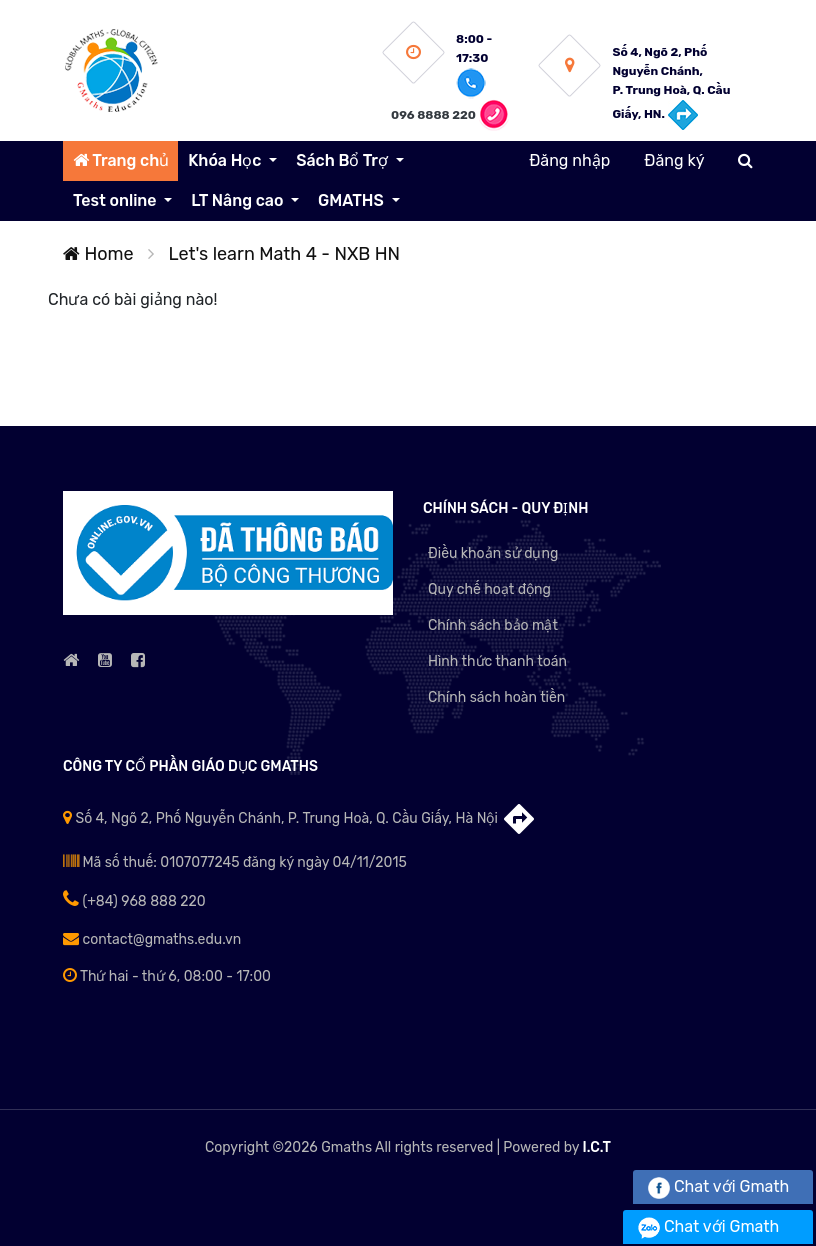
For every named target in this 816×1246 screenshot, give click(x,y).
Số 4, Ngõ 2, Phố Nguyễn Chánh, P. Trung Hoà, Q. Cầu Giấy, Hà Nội (300, 818)
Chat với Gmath (718, 1186)
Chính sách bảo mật (493, 625)
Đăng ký (674, 160)
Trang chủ (121, 160)
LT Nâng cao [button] (239, 200)
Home (98, 254)
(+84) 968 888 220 (134, 901)
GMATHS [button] (352, 200)
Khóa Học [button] (226, 160)
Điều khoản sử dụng (493, 553)
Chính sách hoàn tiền (496, 697)
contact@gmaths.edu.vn (152, 939)
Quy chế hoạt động (489, 589)
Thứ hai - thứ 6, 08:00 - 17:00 (167, 976)
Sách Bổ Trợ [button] (343, 160)
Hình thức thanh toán (497, 661)
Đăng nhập (569, 160)
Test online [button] (116, 200)
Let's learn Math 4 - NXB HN (285, 254)
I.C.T (597, 1147)
